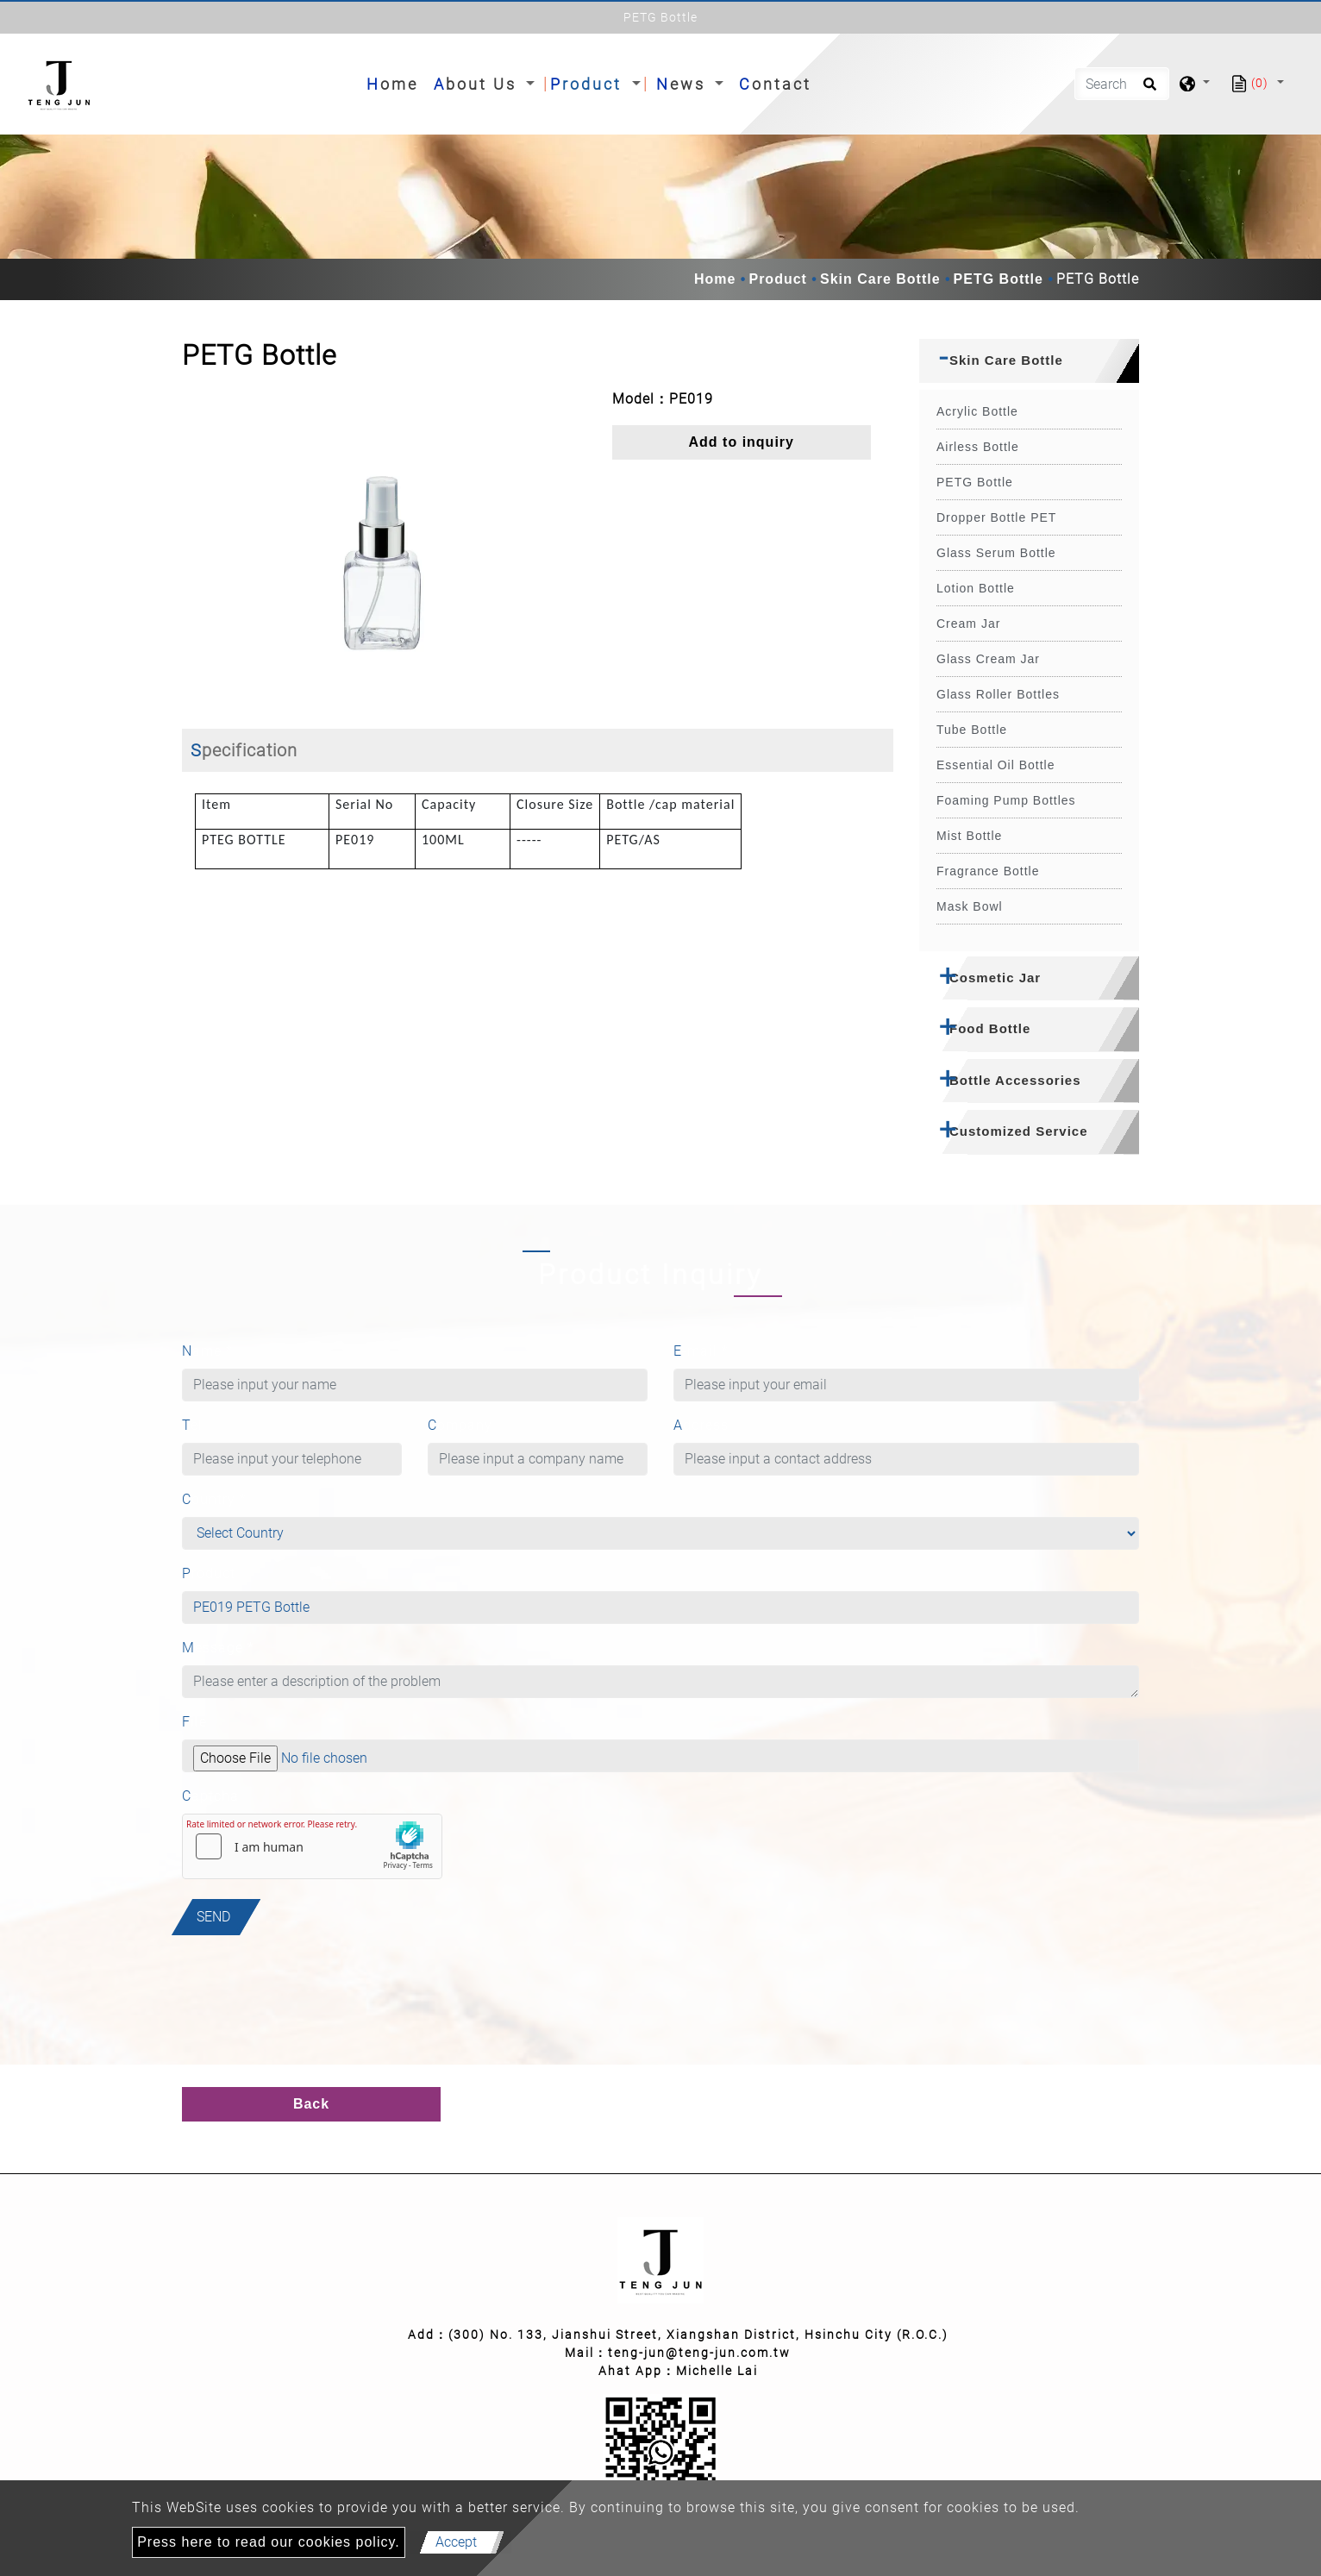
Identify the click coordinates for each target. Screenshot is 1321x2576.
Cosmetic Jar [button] (995, 977)
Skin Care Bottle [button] (1006, 360)
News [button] (683, 84)
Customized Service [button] (1018, 1131)
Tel (192, 1425)
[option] (384, 546)
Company (460, 1425)
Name (207, 1351)
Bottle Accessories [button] (1015, 1080)
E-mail (701, 1351)
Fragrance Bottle (988, 871)
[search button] (1147, 90)
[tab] (1029, 361)
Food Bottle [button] (989, 1028)
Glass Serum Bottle (996, 553)
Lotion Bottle (975, 588)
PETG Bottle (998, 279)
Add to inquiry (741, 442)
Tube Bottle (971, 729)
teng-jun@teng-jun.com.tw (699, 2353)
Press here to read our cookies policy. (268, 2542)
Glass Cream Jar (988, 659)
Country (214, 1499)
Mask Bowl (969, 906)
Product (777, 279)
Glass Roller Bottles (998, 694)
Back (311, 2104)
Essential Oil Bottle (995, 765)
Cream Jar (968, 623)
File (194, 1722)
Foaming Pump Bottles (1006, 800)
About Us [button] (478, 84)
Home (395, 82)
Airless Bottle (977, 447)
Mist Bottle (969, 836)
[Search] (1121, 83)
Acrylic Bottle (977, 411)
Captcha (210, 1796)
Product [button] (589, 84)
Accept (456, 2542)
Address (701, 1425)
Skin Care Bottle (880, 279)
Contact (775, 84)
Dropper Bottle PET (996, 517)
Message (218, 1647)
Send (213, 1916)
